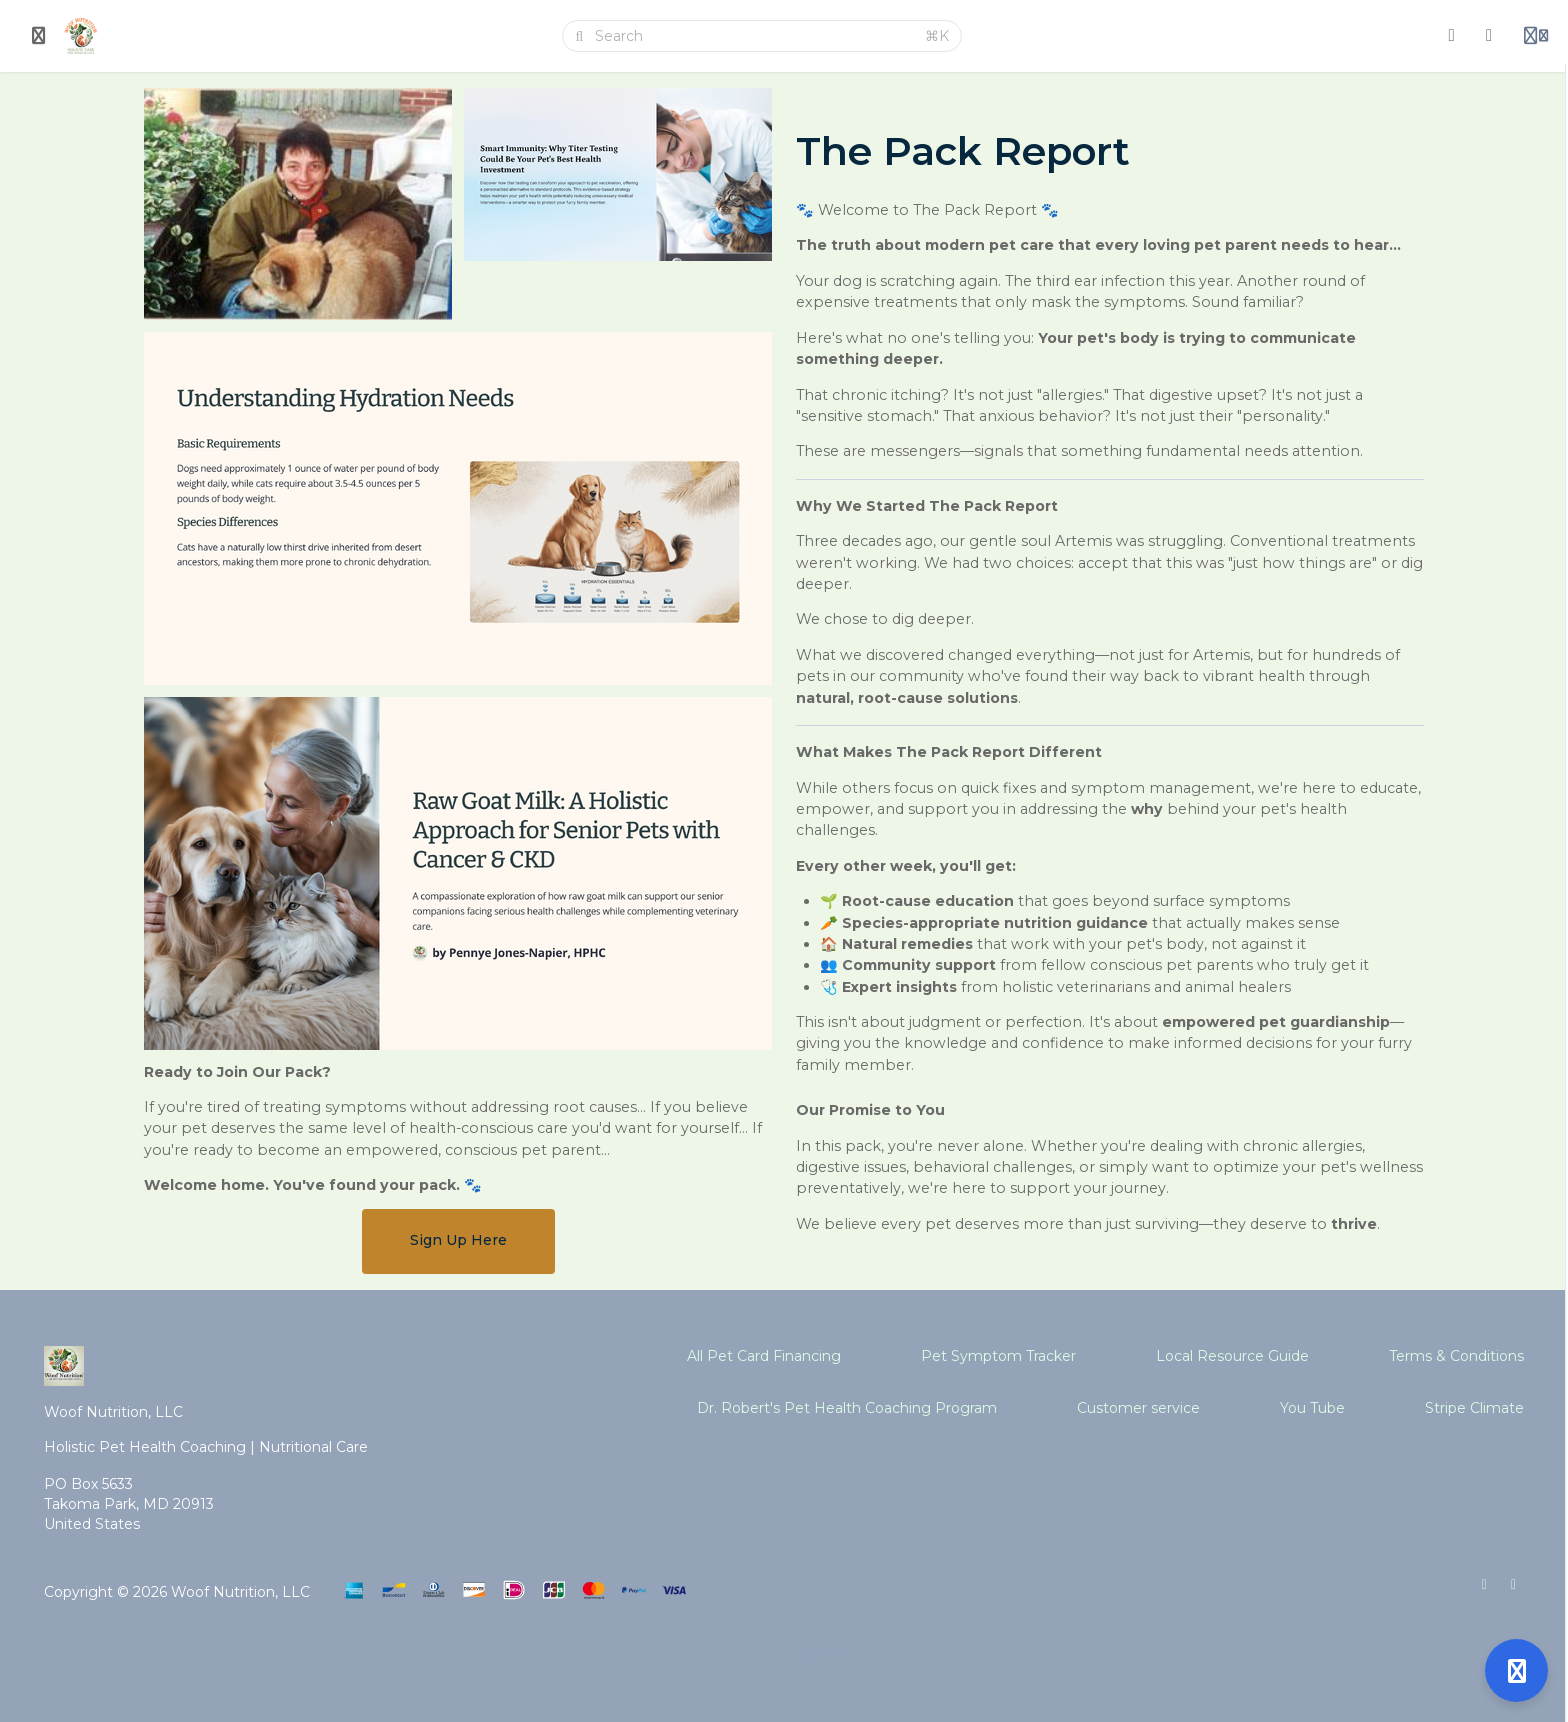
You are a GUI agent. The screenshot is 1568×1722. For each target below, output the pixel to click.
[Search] (754, 36)
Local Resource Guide (1232, 1356)
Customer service (1138, 1408)
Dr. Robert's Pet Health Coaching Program (847, 1408)
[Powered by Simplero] (784, 1654)
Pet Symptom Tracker (998, 1356)
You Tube (1312, 1408)
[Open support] (1516, 1670)
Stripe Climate (1474, 1408)
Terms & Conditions (1456, 1356)
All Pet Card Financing (764, 1356)
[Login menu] (1536, 36)
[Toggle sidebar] (39, 36)
